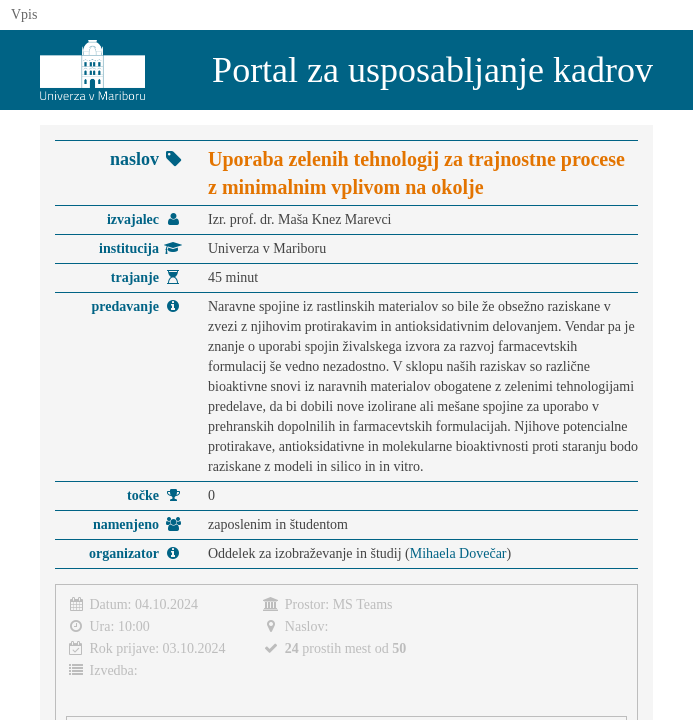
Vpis (24, 14)
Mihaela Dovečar (458, 553)
